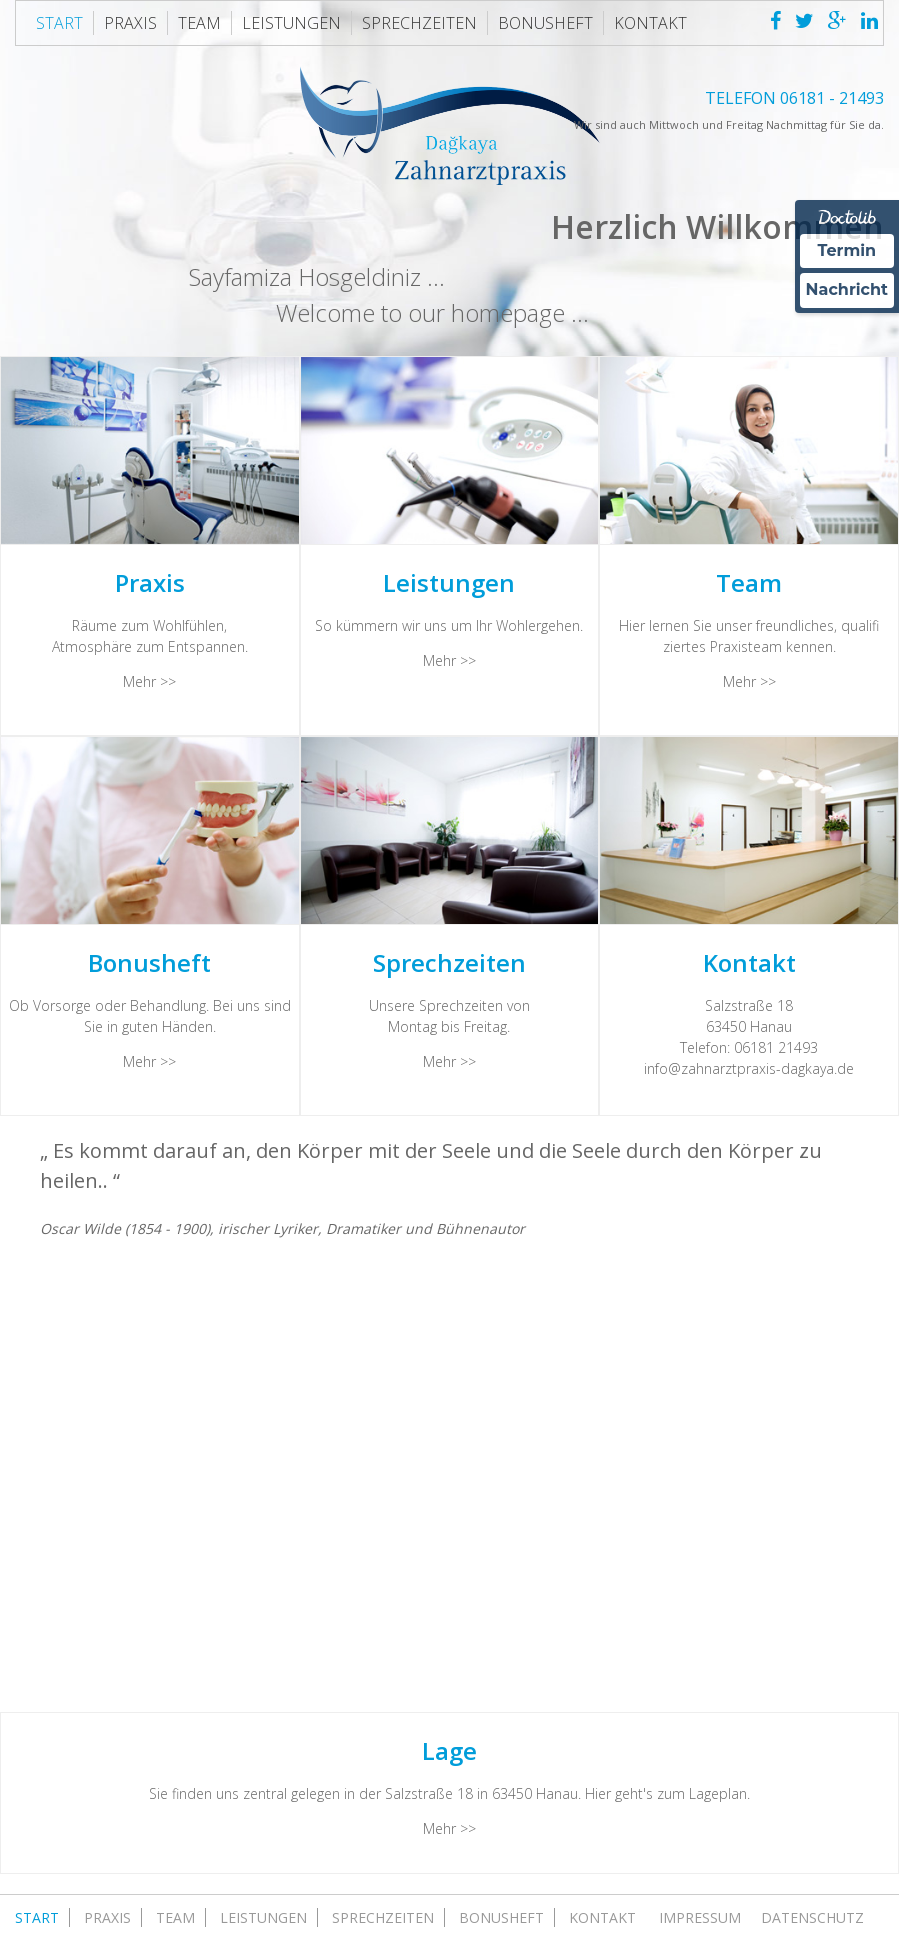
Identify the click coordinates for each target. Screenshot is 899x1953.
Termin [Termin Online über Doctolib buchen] (847, 250)
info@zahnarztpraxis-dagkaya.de (749, 1068)
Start (59, 23)
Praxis (130, 23)
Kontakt (650, 23)
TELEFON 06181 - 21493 (794, 98)
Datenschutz (812, 1917)
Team (199, 23)
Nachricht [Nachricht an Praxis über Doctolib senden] (847, 289)
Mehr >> (149, 681)
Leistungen (291, 23)
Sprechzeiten (419, 23)
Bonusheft (545, 23)
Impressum (700, 1917)
